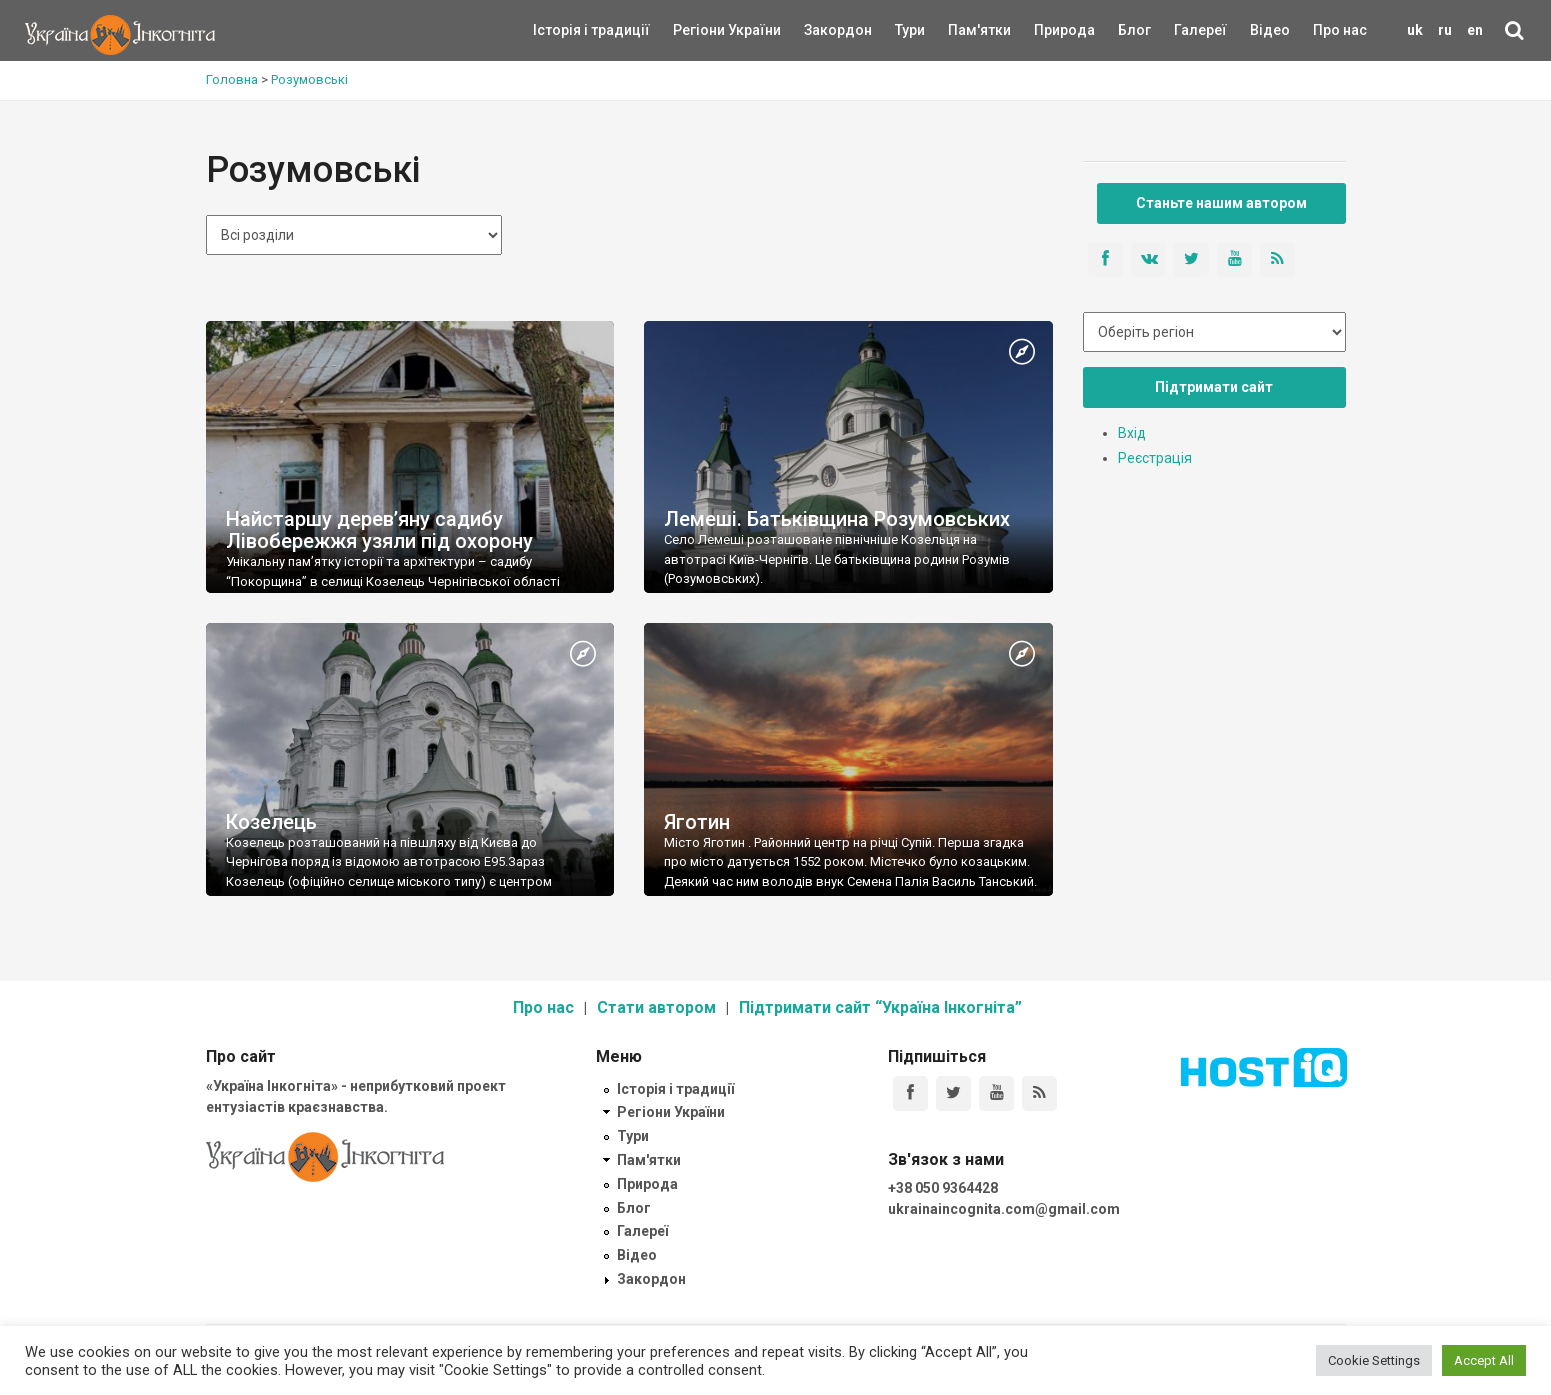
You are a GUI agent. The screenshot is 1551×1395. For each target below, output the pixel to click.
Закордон (821, 30)
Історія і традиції (562, 30)
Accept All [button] (1484, 1360)
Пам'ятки (964, 30)
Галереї (1200, 30)
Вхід (1132, 433)
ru (1445, 30)
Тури (910, 30)
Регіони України (700, 30)
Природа (1049, 30)
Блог (1134, 30)
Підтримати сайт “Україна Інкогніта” (880, 1007)
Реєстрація (1155, 458)
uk (1415, 30)
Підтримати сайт (1214, 387)
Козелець (271, 822)
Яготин (697, 822)
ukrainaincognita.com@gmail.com (1004, 1209)
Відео (1270, 30)
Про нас (1340, 30)
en (1475, 30)
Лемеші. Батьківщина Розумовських (837, 519)
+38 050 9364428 (943, 1188)
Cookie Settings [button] (1374, 1360)
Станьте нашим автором (1221, 203)
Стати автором (656, 1007)
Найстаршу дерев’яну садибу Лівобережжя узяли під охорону (379, 530)
